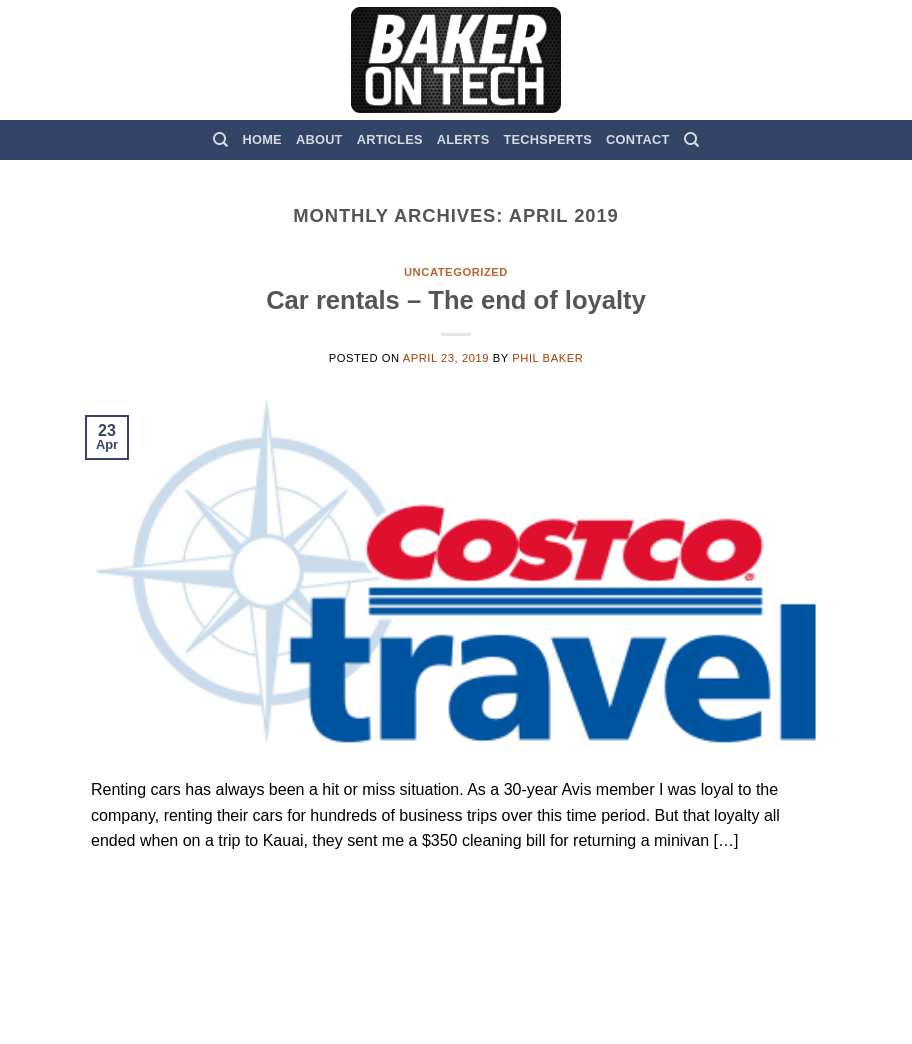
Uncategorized (456, 272)
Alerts (463, 139)
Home (262, 139)
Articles (390, 139)
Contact (637, 139)
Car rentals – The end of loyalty (456, 300)
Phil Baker (547, 358)
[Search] (220, 140)
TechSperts (547, 139)
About (319, 139)
